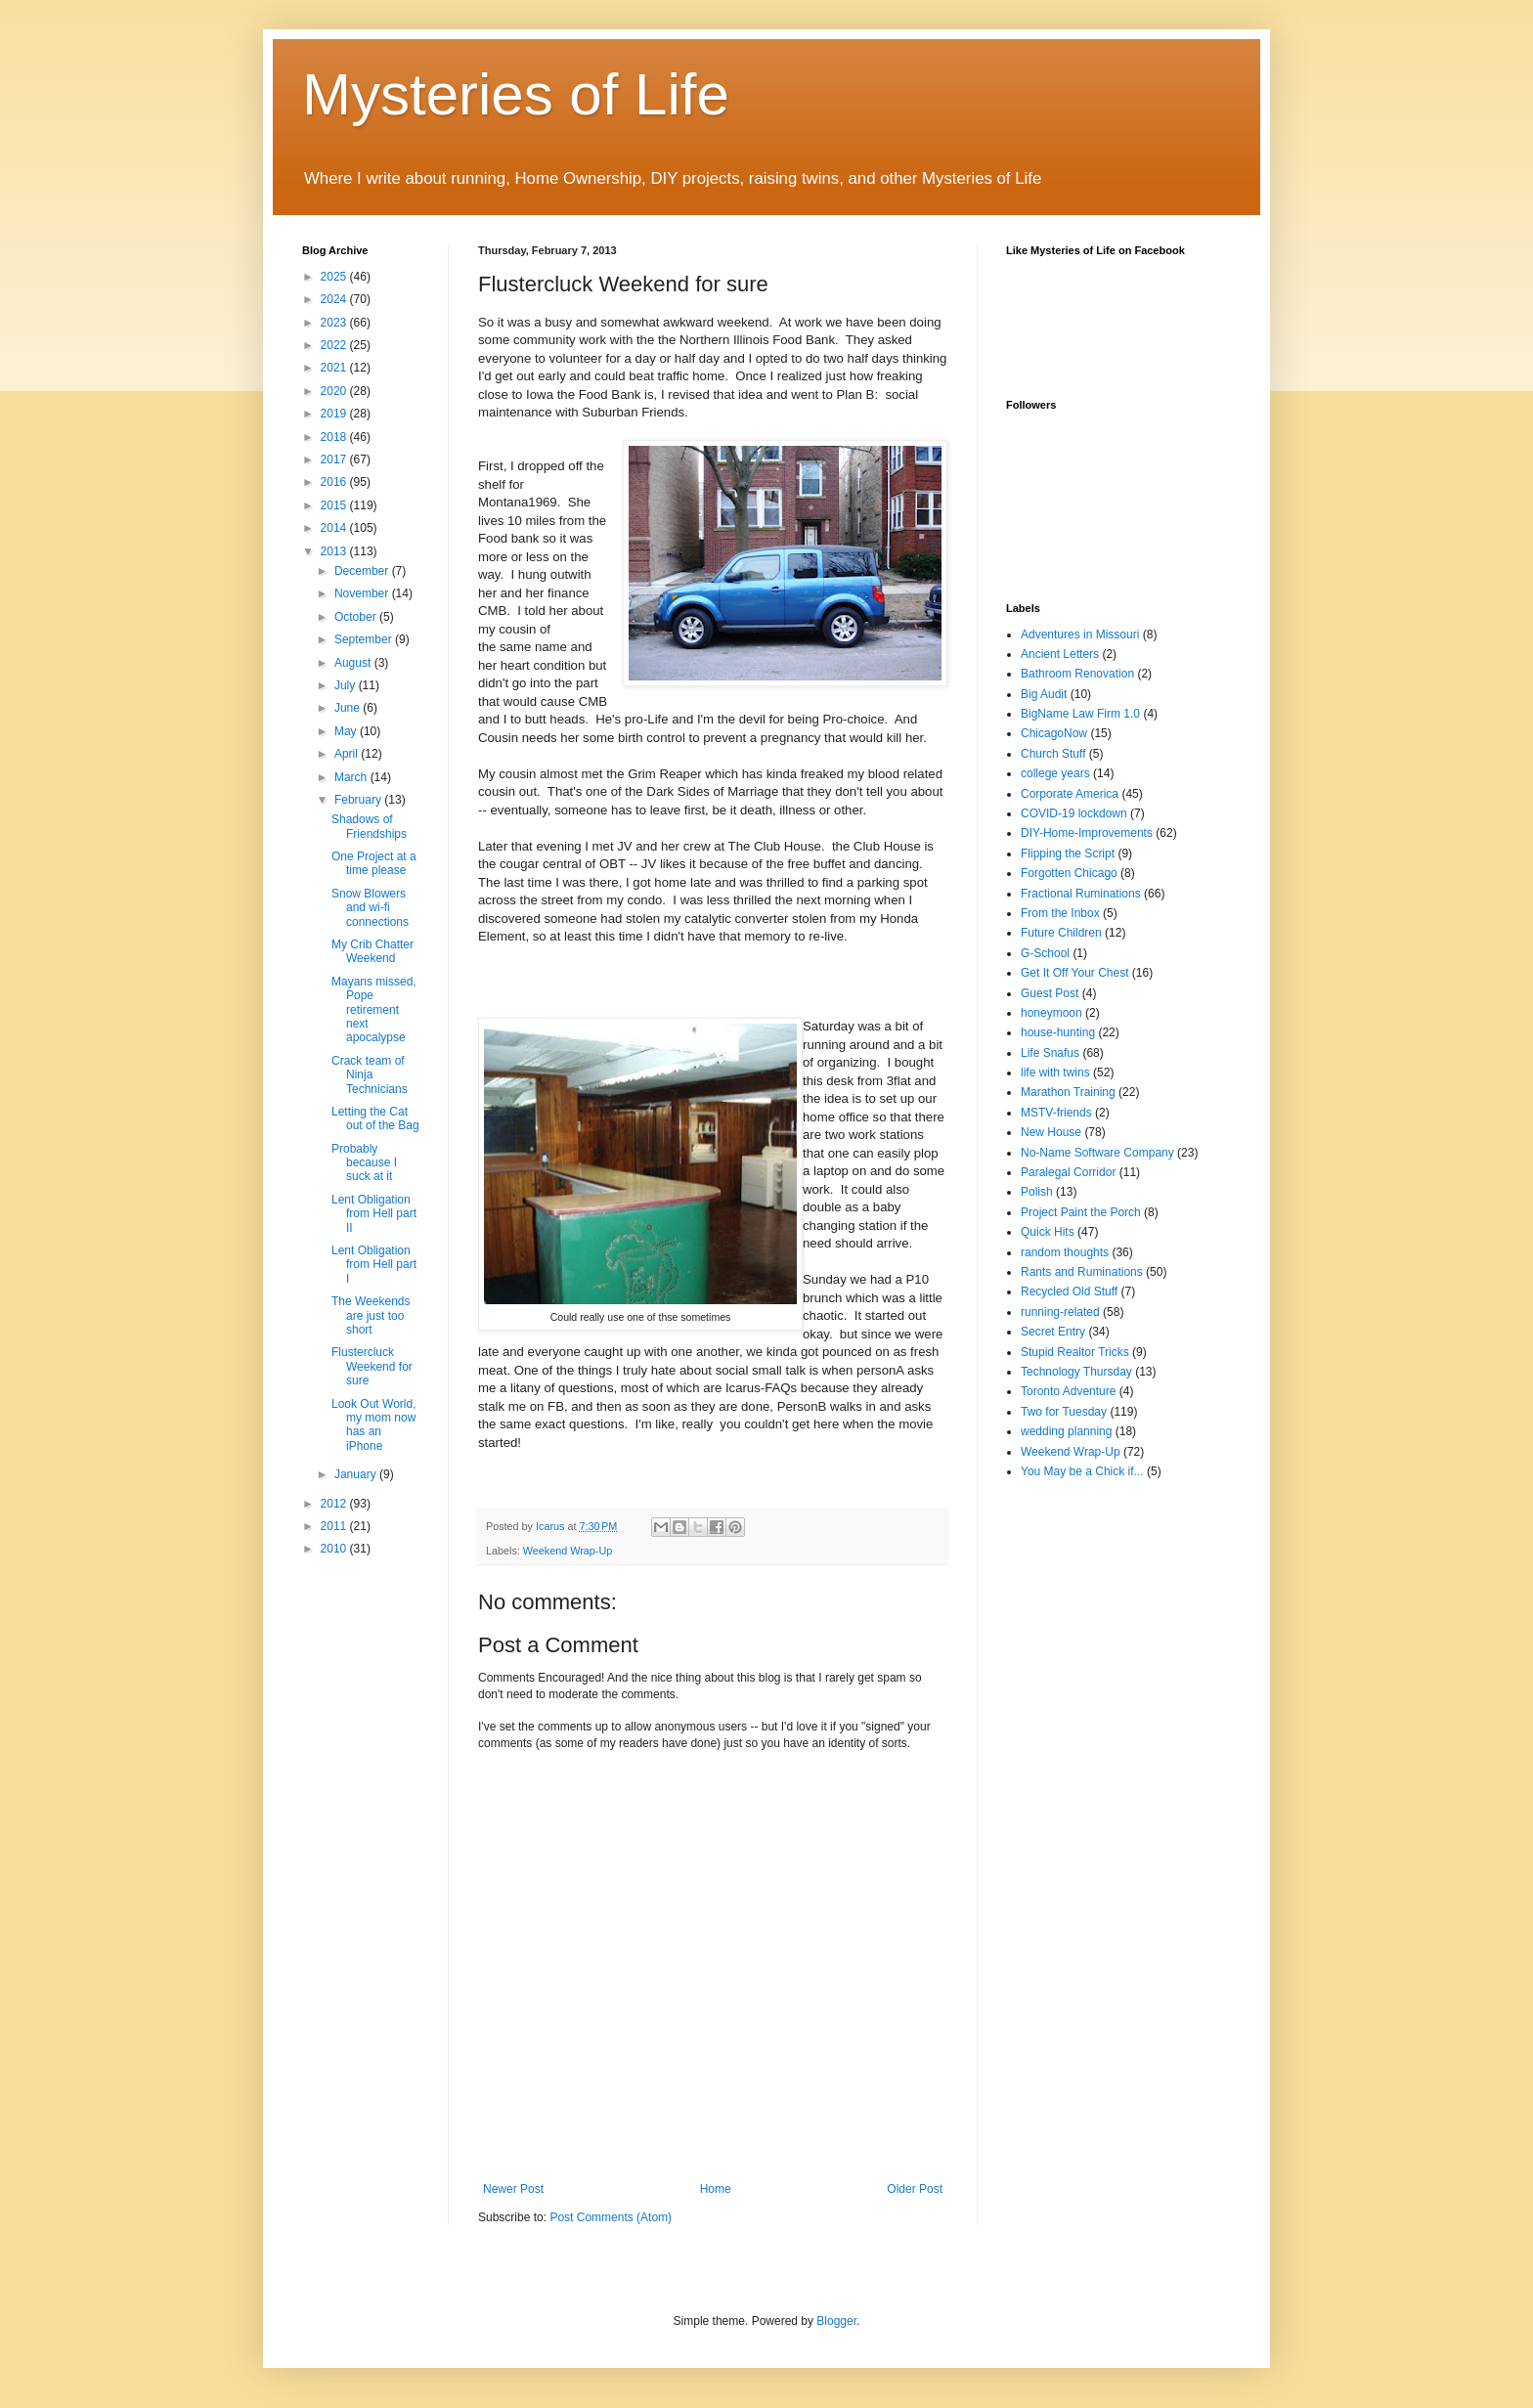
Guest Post (1049, 993)
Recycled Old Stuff (1069, 1291)
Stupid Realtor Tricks (1075, 1352)
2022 (335, 345)
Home (715, 2189)
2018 (335, 437)
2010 (335, 1548)
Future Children (1061, 933)
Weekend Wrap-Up (567, 1550)
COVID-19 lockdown (1074, 813)
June (348, 708)
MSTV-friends (1056, 1112)
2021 (335, 367)
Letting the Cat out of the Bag (375, 1118)
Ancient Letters (1060, 654)
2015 (335, 505)
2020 (335, 391)
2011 (335, 1526)
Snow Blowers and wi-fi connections (370, 908)
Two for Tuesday (1064, 1412)
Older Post (914, 2189)
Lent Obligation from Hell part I (373, 1265)
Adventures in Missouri (1080, 634)
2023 (335, 322)
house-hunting (1058, 1032)
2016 (335, 482)
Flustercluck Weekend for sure (372, 1366)
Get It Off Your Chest (1075, 973)
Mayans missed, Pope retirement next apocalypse (373, 1010)
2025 (335, 277)
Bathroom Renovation (1077, 673)
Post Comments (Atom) (610, 2217)
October (356, 617)
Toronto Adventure (1068, 1391)
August (354, 663)
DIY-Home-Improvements (1087, 833)
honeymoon (1051, 1013)
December (363, 571)
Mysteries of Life (515, 94)
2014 (335, 528)
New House (1051, 1132)
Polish (1037, 1192)
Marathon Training (1068, 1092)
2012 (335, 1503)
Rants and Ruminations (1082, 1272)
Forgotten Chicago (1069, 873)
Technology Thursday (1076, 1372)
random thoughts (1065, 1252)
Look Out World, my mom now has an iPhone (373, 1425)
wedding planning (1066, 1431)
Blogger (836, 2321)
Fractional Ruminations (1081, 893)
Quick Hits (1047, 1232)
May (347, 731)
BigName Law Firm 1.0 (1080, 714)
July (346, 685)
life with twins (1055, 1072)
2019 (335, 413)
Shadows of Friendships (369, 826)
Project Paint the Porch (1081, 1212)
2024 (335, 299)
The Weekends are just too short (371, 1315)
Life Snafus (1050, 1053)
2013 (335, 551)
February (359, 800)
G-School (1045, 953)
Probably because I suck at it (364, 1163)
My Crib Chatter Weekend (372, 951)
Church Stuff (1053, 754)
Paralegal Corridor (1068, 1172)
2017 (335, 459)
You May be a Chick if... (1082, 1471)
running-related (1060, 1312)
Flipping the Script (1068, 853)
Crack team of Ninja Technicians (369, 1075)
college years (1055, 773)
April (347, 754)
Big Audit (1044, 694)
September (364, 639)
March (352, 777)
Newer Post (513, 2189)
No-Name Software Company (1097, 1153)
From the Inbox (1060, 913)
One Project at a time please (373, 863)
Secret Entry (1053, 1331)
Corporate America (1069, 794)
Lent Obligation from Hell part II (373, 1214)
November (363, 593)
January (356, 1474)
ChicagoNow (1054, 733)
